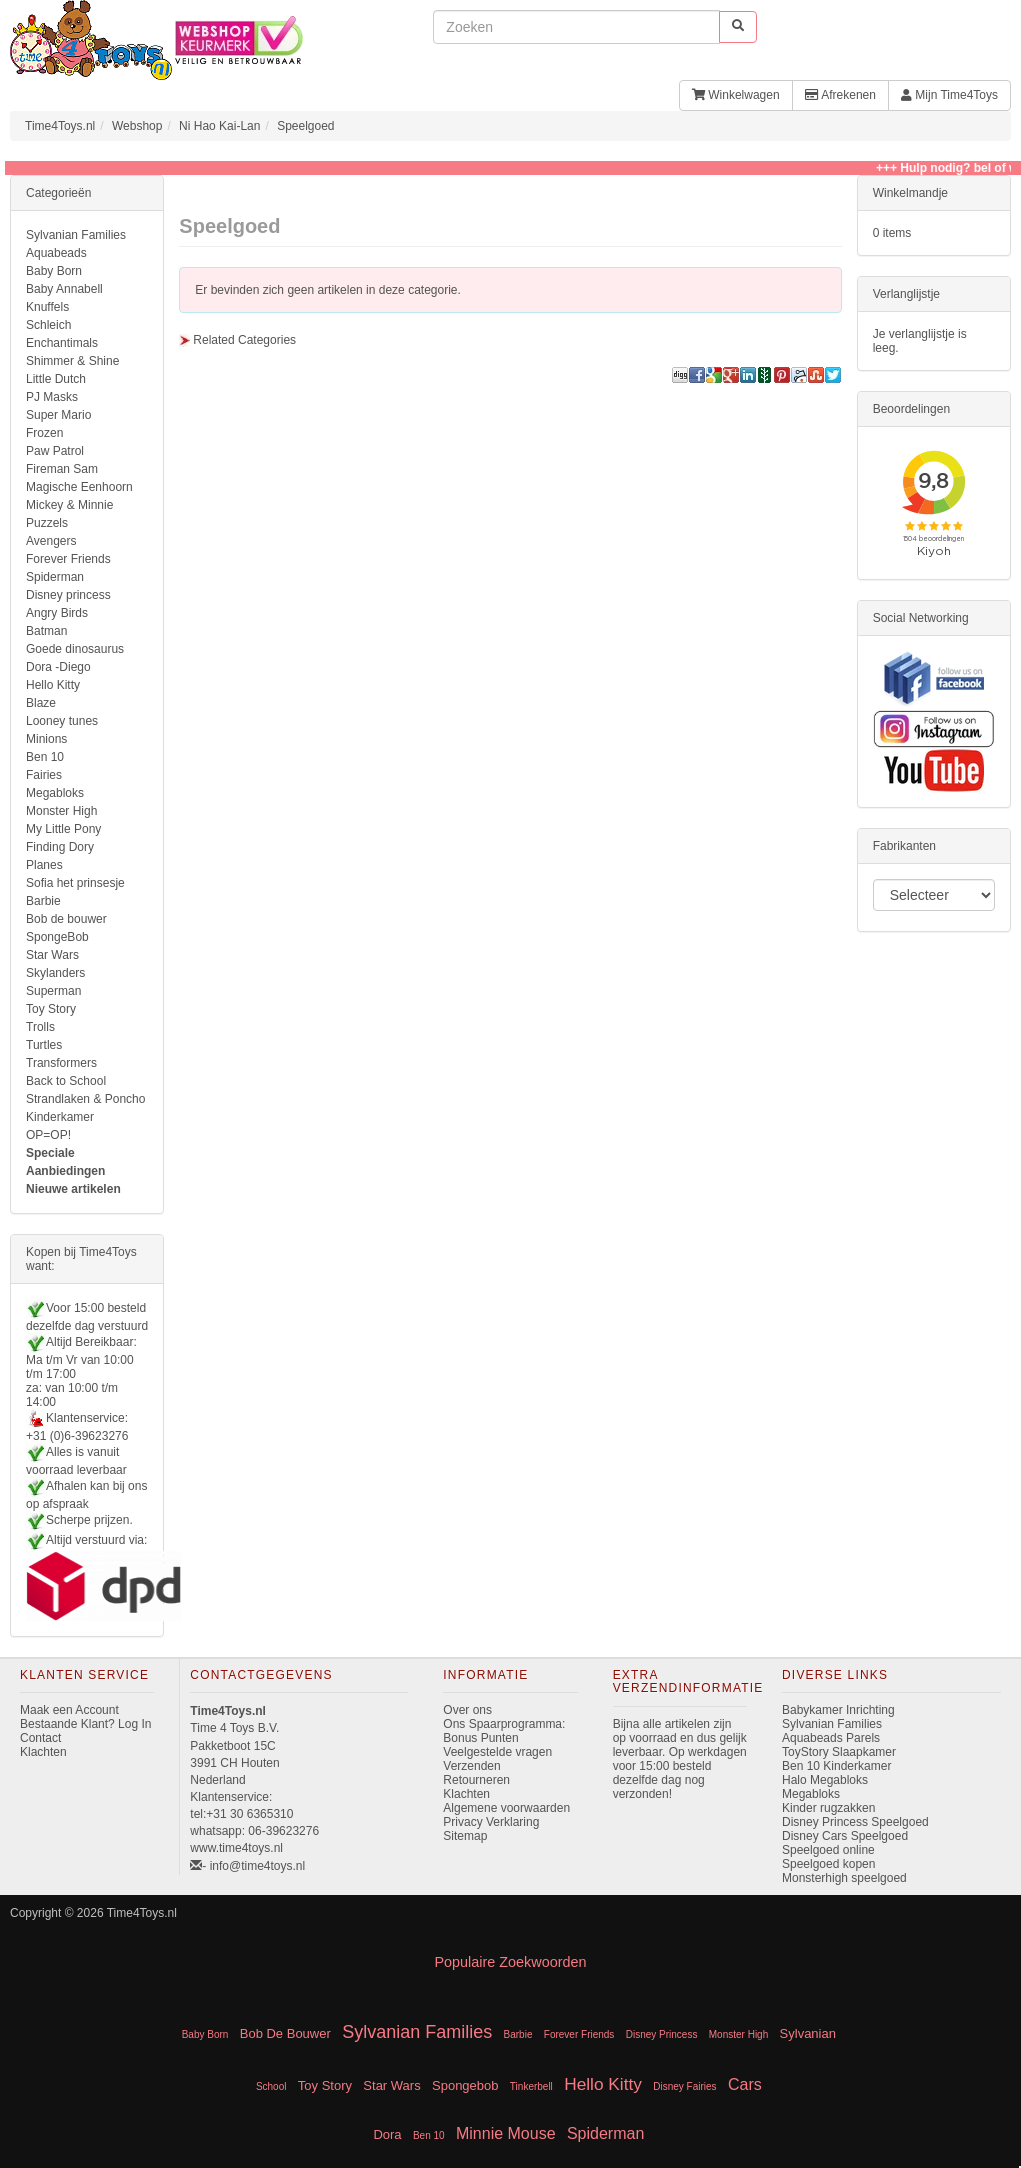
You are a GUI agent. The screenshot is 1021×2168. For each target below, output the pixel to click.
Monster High (61, 811)
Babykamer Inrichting (838, 1710)
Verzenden (471, 1766)
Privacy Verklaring (491, 1822)
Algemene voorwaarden (506, 1808)
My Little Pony (63, 829)
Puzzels (47, 523)
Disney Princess (662, 2034)
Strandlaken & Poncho (85, 1099)
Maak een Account (69, 1710)
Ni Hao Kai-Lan (219, 126)
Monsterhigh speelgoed (844, 1878)
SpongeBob (57, 937)
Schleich (48, 325)
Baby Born (54, 271)
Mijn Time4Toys (949, 95)
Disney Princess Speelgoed (855, 1822)
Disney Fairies (684, 2086)
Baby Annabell (64, 289)
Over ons (467, 1710)
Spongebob (465, 2085)
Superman (53, 991)
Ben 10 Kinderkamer (836, 1766)
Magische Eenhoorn (79, 487)
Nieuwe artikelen (73, 1189)
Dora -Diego (58, 667)
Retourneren (476, 1780)
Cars (745, 2084)
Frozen (44, 433)
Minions (46, 739)
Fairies (44, 775)
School (271, 2086)
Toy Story (51, 1009)
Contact (40, 1738)
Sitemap (465, 1836)
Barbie (43, 901)
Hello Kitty (53, 685)
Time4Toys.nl (60, 126)
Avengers (51, 541)
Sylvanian (808, 2033)
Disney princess (68, 595)
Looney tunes (62, 721)
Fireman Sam (62, 469)
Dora (387, 2134)
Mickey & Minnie (69, 505)
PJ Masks (52, 397)
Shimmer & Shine (72, 361)
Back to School (66, 1081)
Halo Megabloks (825, 1780)
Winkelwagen (736, 95)
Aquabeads (56, 253)
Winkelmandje (910, 193)
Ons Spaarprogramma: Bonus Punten (504, 1731)
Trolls (40, 1027)
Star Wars (52, 955)
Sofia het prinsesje (75, 883)
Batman (46, 631)
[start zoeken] (738, 26)
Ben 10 (45, 757)
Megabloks (55, 793)
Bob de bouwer (66, 919)
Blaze (41, 703)
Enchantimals (62, 343)
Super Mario (58, 415)
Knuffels (47, 307)
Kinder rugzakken (828, 1808)
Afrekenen (840, 95)
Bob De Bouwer (285, 2033)
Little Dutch (56, 379)
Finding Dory (60, 847)
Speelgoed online (828, 1850)
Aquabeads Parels (831, 1738)
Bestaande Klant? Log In (85, 1724)
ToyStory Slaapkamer (839, 1752)
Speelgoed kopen (828, 1864)
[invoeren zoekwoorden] (576, 27)
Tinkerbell (531, 2086)
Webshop (137, 126)
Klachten (43, 1752)
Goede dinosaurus (75, 649)
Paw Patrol (55, 451)
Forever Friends (68, 559)
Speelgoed (305, 126)
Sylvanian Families (76, 235)
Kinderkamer (60, 1117)
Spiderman (55, 577)
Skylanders (55, 973)
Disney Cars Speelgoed (845, 1836)
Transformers (61, 1063)
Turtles (44, 1045)
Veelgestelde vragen (497, 1752)
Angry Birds (57, 613)
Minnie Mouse (506, 2133)
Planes (44, 865)
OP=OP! (48, 1135)
